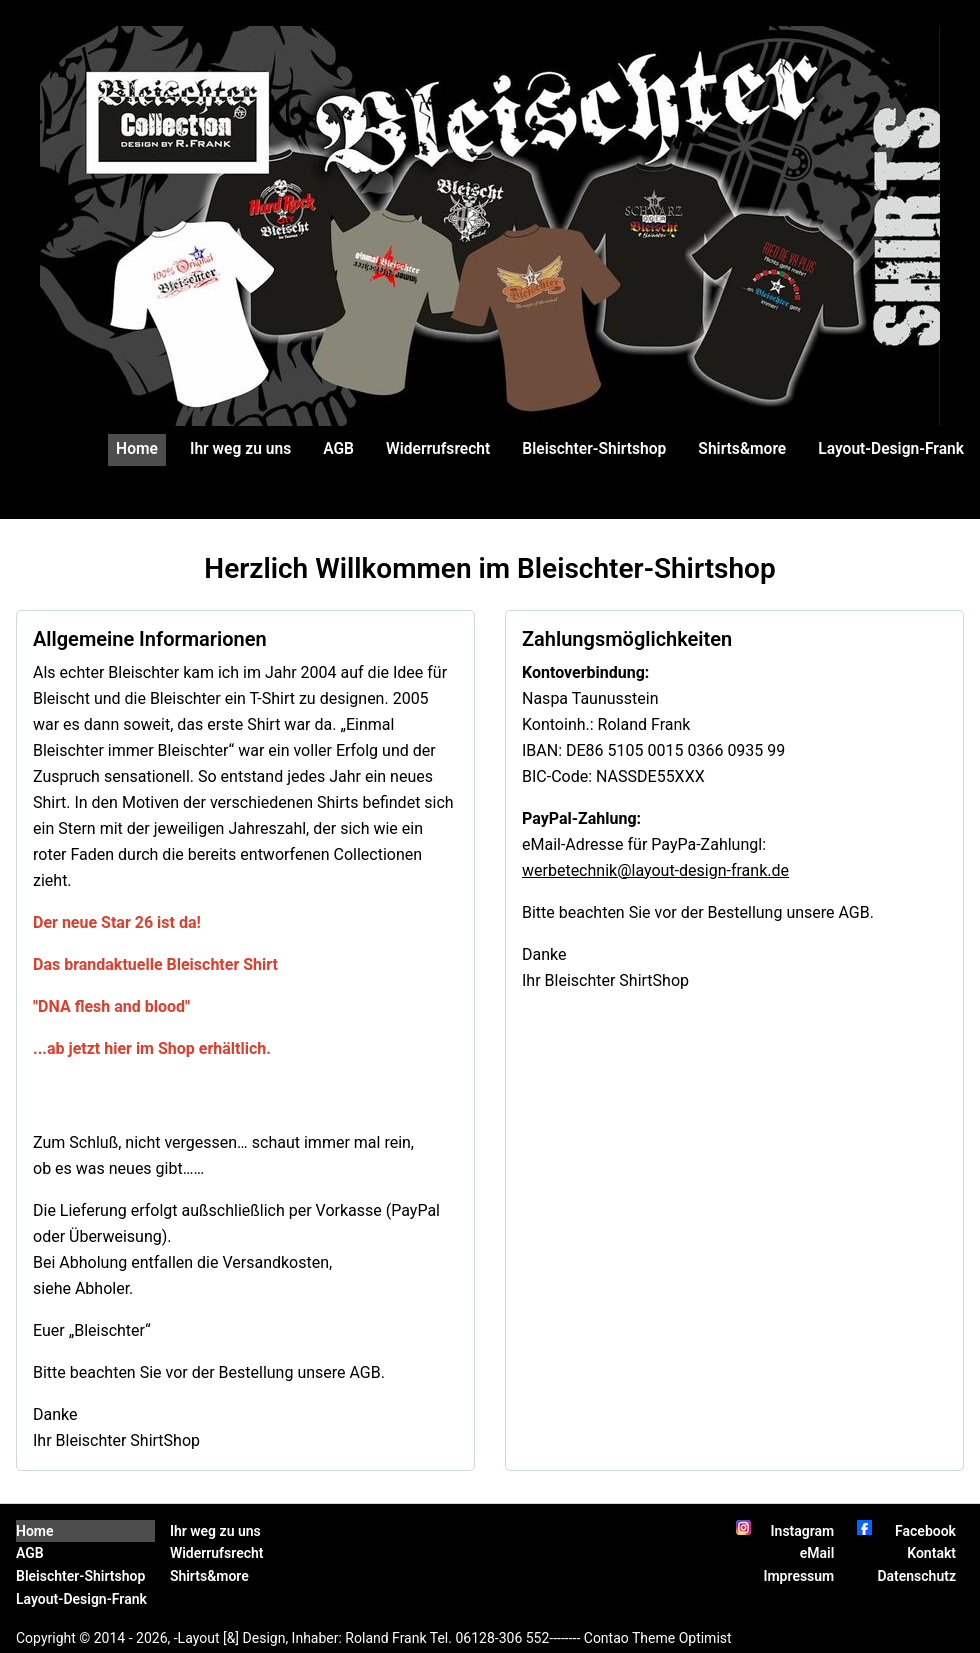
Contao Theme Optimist (658, 1638)
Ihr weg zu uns (240, 449)
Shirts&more (742, 449)
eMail (817, 1553)
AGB (338, 449)
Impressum (798, 1576)
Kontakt (931, 1553)
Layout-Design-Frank (891, 449)
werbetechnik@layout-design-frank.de (655, 870)
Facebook (925, 1531)
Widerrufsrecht (438, 449)
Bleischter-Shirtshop (594, 449)
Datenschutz (916, 1576)
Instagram (803, 1531)
